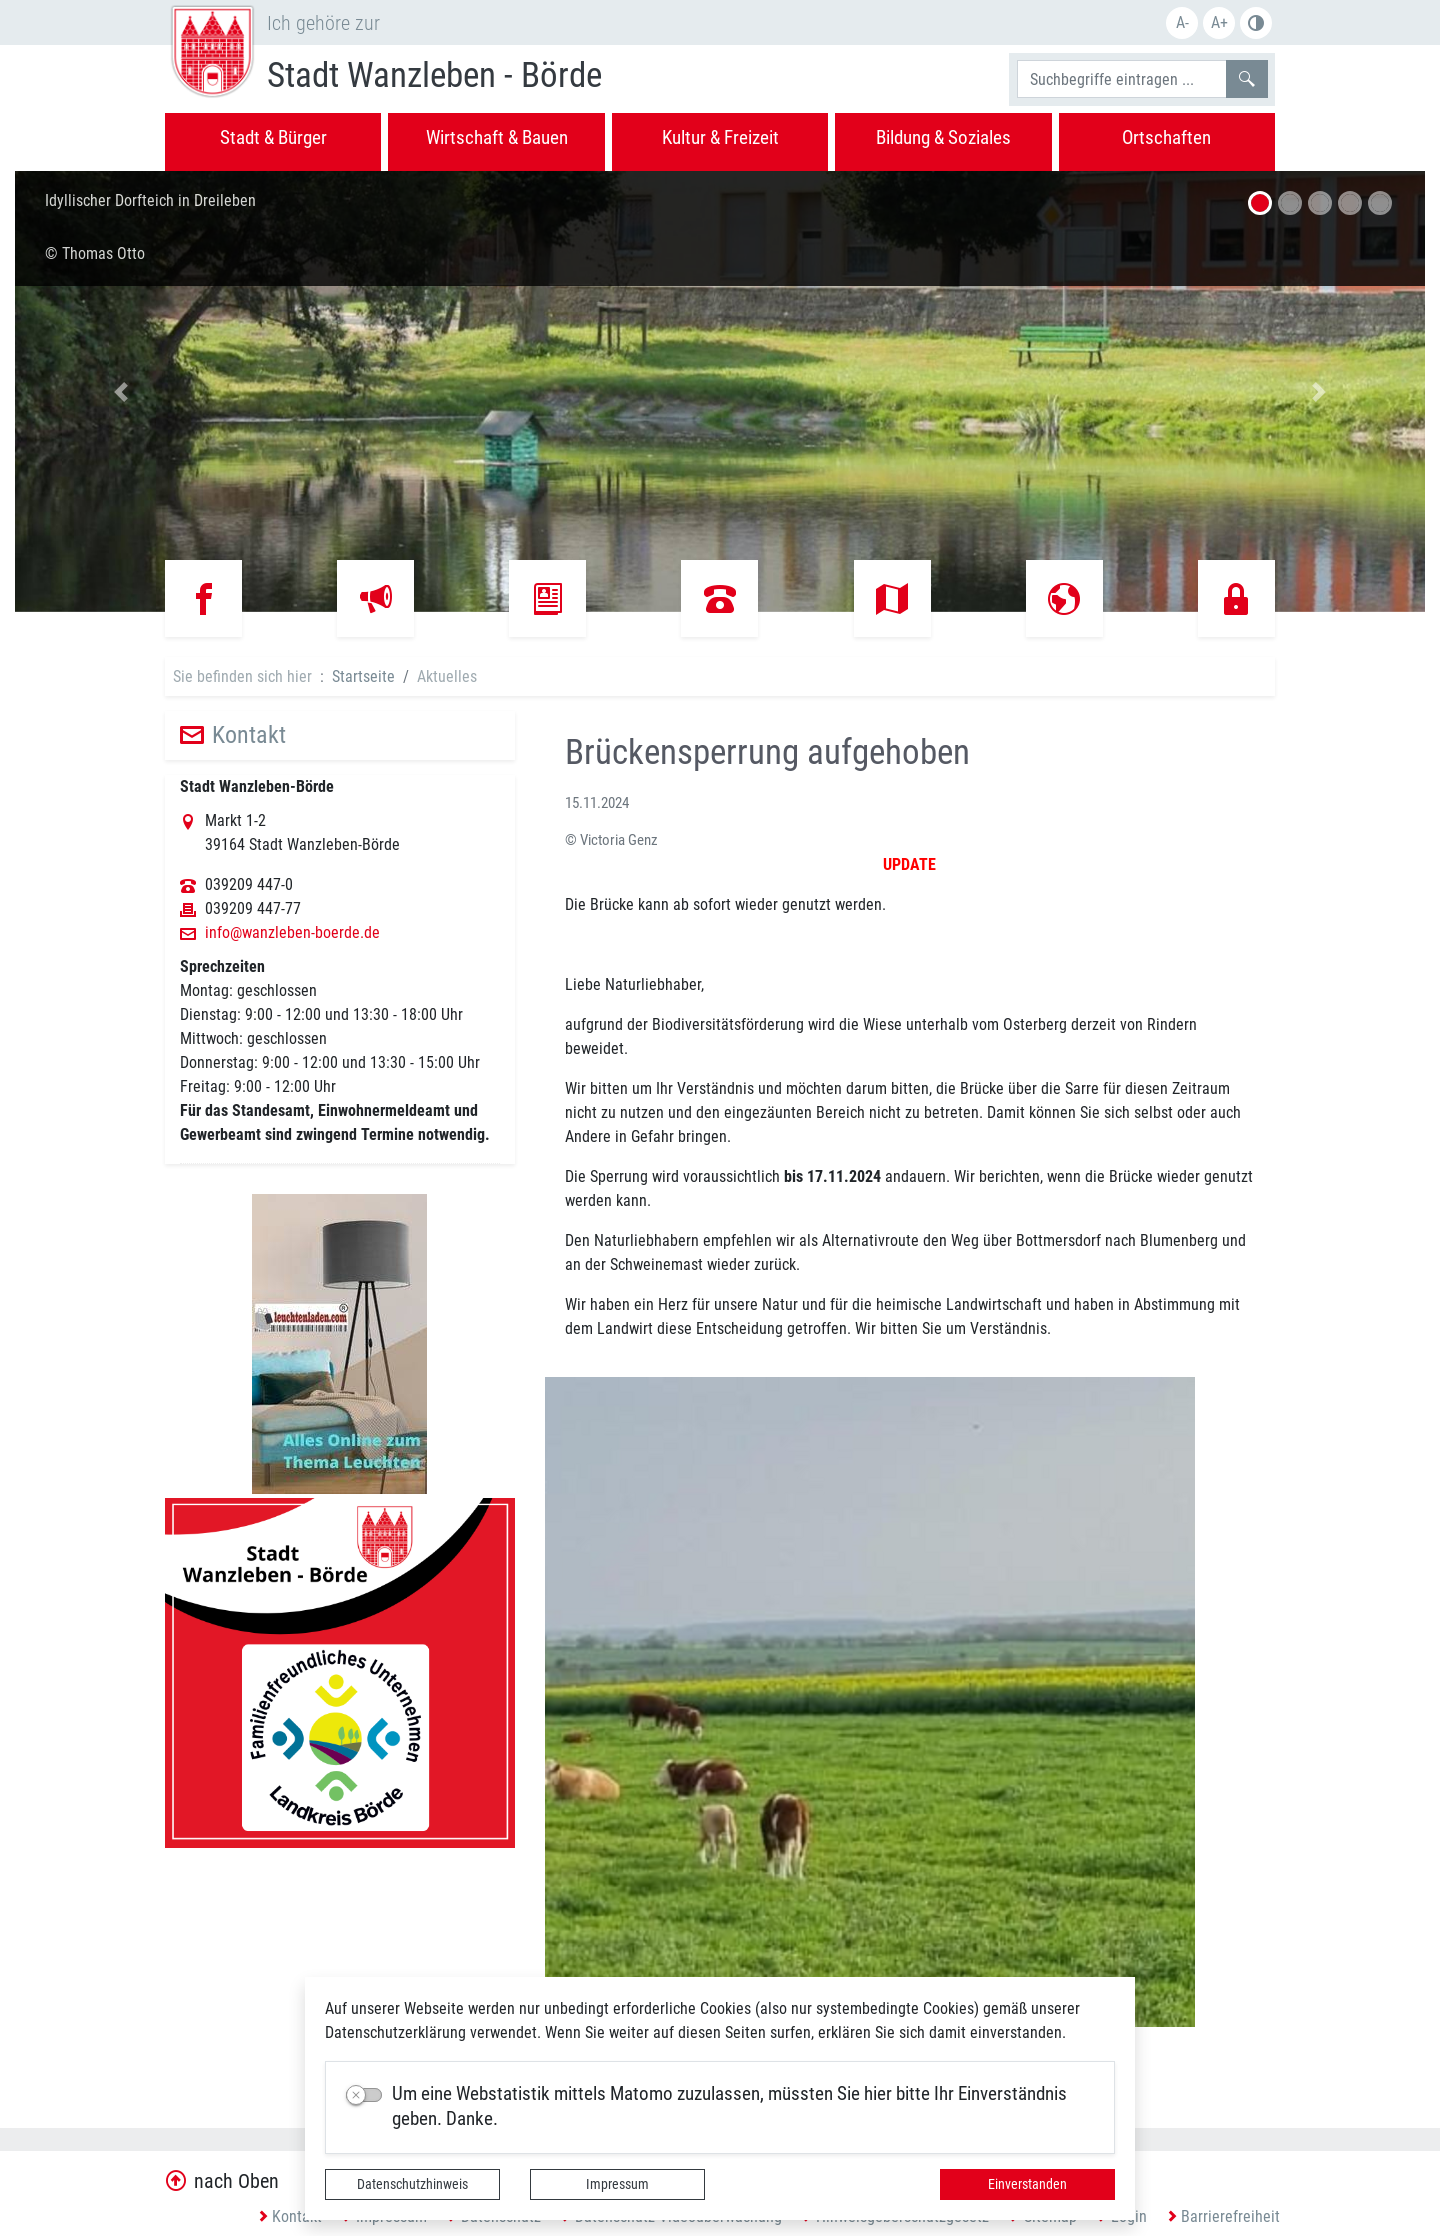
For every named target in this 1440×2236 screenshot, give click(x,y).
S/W (1256, 23)
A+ (1219, 22)
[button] (121, 391)
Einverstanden (1027, 2184)
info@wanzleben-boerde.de (292, 933)
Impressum (617, 2184)
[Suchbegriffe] (1122, 79)
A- (1182, 22)
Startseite (363, 676)
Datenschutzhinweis (412, 2184)
